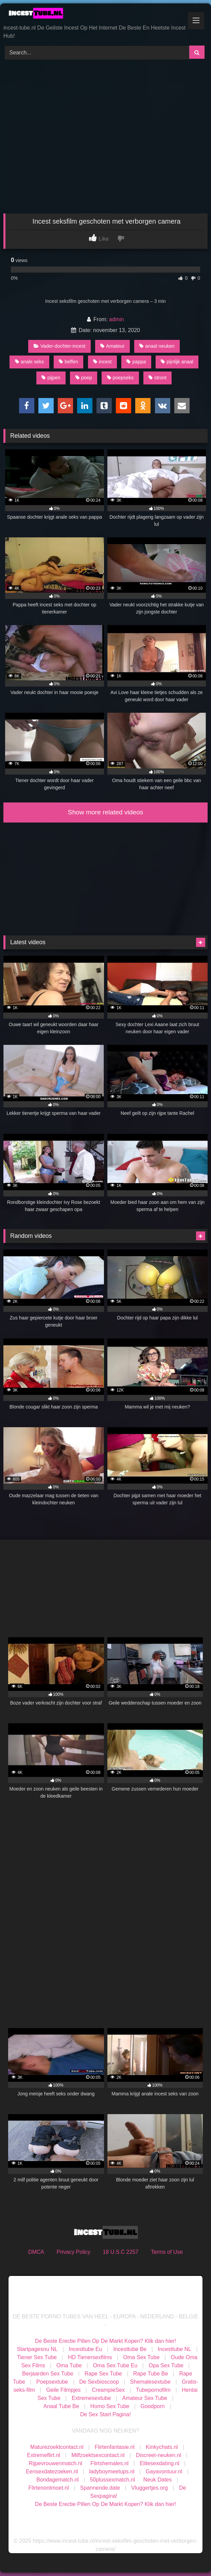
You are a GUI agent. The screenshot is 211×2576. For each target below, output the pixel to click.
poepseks (120, 377)
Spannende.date (100, 2488)
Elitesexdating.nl (159, 2463)
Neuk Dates (157, 2480)
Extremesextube (91, 2398)
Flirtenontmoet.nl (49, 2488)
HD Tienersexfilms (90, 2357)
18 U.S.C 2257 (120, 2252)
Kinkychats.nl (162, 2447)
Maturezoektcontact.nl (57, 2447)
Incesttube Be (129, 2349)
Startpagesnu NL (37, 2349)
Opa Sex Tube (165, 2365)
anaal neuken (156, 346)
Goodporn (153, 2406)
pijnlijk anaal (177, 361)
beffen (68, 361)
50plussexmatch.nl (112, 2480)
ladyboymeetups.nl (111, 2471)
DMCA (36, 2252)
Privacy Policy (73, 2252)
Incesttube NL (174, 2349)
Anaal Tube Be (62, 2406)
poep (83, 377)
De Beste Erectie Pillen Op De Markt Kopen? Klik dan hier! (105, 2341)
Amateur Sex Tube (145, 2398)
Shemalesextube (150, 2382)
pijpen (50, 377)
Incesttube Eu (85, 2349)
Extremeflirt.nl (43, 2455)
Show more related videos (105, 812)
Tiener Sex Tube (37, 2357)
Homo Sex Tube (109, 2406)
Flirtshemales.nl (109, 2463)
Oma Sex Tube (141, 2357)
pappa (136, 361)
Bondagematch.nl (57, 2480)
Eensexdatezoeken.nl (52, 2471)
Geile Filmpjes (63, 2390)
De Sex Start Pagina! (105, 2414)
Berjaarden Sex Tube (47, 2373)
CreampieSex (108, 2390)
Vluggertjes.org (149, 2488)
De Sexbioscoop (99, 2382)
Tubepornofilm (153, 2390)
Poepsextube (52, 2382)
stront (157, 377)
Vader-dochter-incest (60, 346)
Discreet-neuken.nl (158, 2455)
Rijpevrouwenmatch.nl (55, 2463)
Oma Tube (69, 2365)
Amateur (112, 346)
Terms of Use (167, 2252)
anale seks (29, 361)
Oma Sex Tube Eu (115, 2365)
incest (102, 361)
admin (116, 319)
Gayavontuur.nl (164, 2471)
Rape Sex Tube (103, 2373)
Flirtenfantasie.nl (115, 2447)
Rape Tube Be (150, 2373)
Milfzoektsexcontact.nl (98, 2455)
